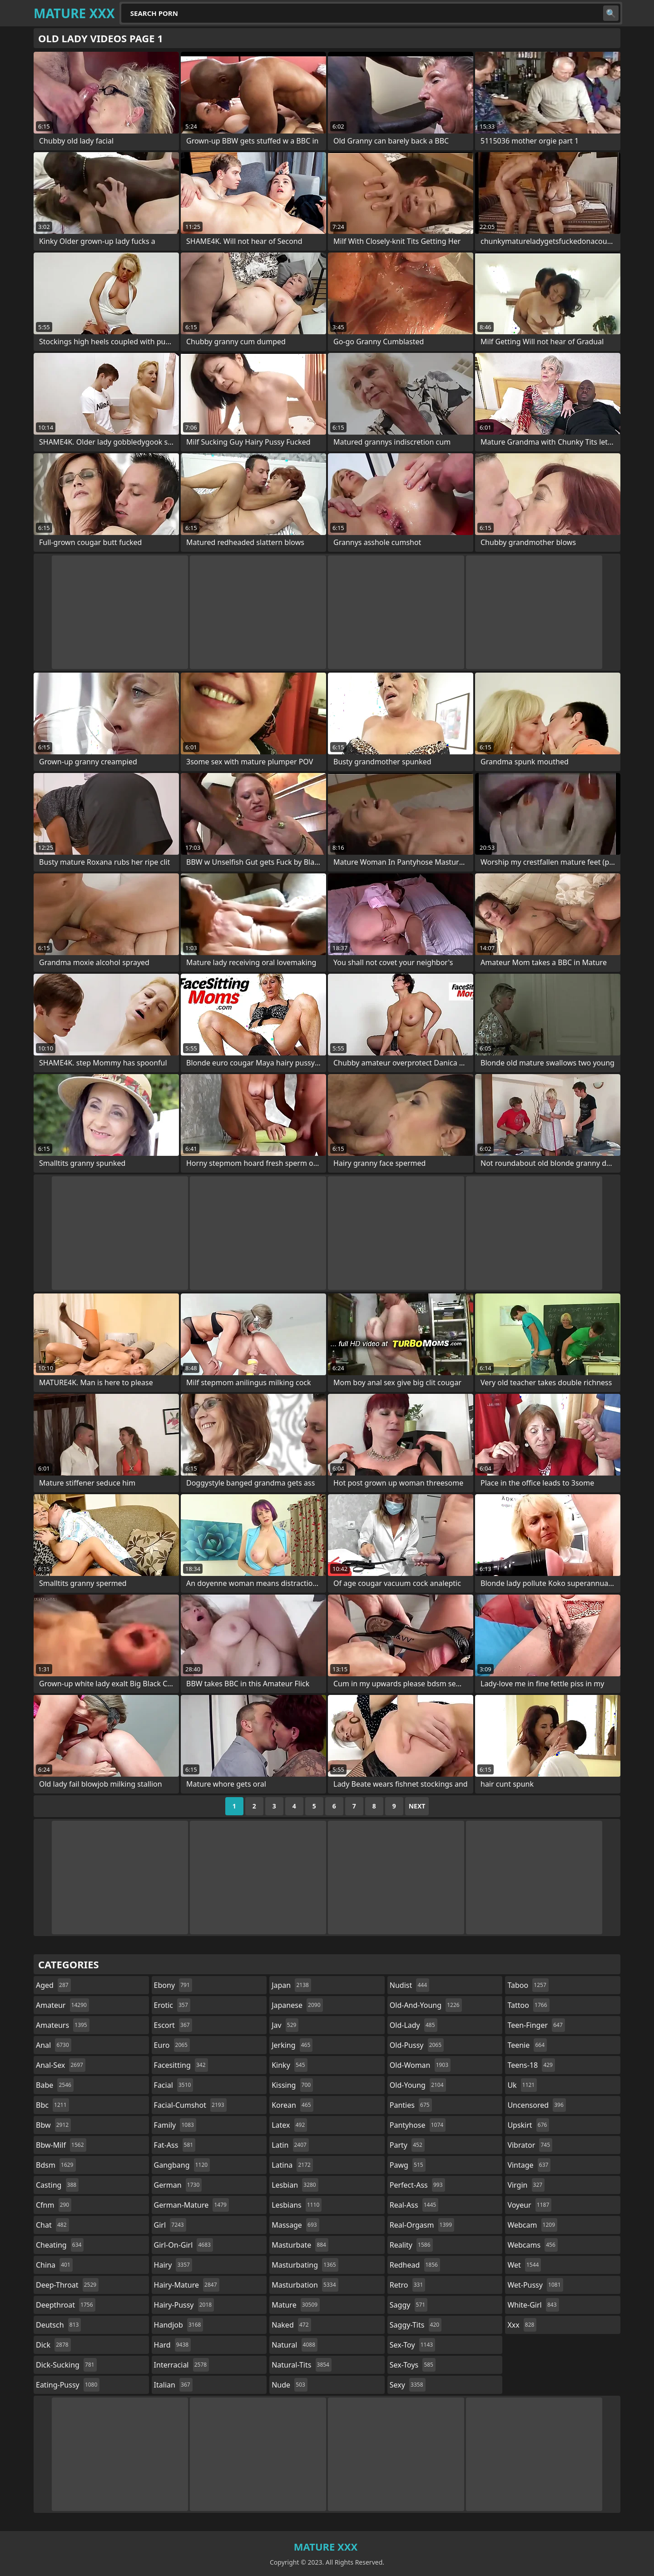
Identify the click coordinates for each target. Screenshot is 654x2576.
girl (170, 2225)
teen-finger (536, 2025)
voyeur (529, 2205)
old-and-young (426, 2005)
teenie (527, 2045)
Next (417, 1806)
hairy (173, 2265)
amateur (62, 2005)
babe (55, 2085)
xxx (521, 2325)
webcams (532, 2245)
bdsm (56, 2165)
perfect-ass (417, 2185)
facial (173, 2085)
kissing (292, 2085)
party (407, 2145)
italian (173, 2385)
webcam (532, 2225)
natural (294, 2345)
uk (522, 2085)
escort (173, 2025)
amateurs (62, 2025)
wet (524, 2265)
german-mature (191, 2205)
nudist (409, 1985)
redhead (415, 2265)
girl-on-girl (183, 2245)
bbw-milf (61, 2145)
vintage (528, 2165)
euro (172, 2045)
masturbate (300, 2245)
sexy (408, 2385)
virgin (526, 2185)
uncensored (536, 2105)
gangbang (182, 2165)
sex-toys (413, 2365)
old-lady (413, 2025)
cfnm (53, 2205)
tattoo (528, 2005)
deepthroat (65, 2305)
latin (290, 2145)
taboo (527, 1985)
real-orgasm (422, 2225)
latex (289, 2125)
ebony (173, 1985)
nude (289, 2385)
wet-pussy (535, 2285)
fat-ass (175, 2145)
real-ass (414, 2205)
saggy (408, 2305)
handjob (178, 2325)
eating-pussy (67, 2385)
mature (296, 2305)
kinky (289, 2065)
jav (285, 2025)
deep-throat (67, 2285)
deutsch (58, 2325)
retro (407, 2285)
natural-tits (302, 2365)
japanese (297, 2005)
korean (292, 2105)
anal (53, 2045)
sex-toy (412, 2345)
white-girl (533, 2305)
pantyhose (418, 2125)
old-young (418, 2085)
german (178, 2185)
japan (291, 1985)
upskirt (528, 2125)
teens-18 (531, 2065)
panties (411, 2105)
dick (53, 2345)
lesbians (297, 2205)
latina (292, 2165)
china (54, 2265)
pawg (408, 2165)
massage (295, 2225)
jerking (292, 2045)
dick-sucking (66, 2365)
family (175, 2125)
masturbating (305, 2265)
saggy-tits (415, 2325)
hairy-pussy (184, 2305)
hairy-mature (186, 2285)
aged (53, 1985)
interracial (181, 2365)
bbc (52, 2105)
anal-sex (60, 2065)
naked (291, 2325)
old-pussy (417, 2045)
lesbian (295, 2185)
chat (52, 2225)
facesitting (181, 2065)
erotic (172, 2005)
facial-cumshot (190, 2105)
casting (57, 2185)
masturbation (305, 2285)
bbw (53, 2125)
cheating (60, 2245)
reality (411, 2245)
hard (172, 2345)
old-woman (420, 2065)
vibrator (529, 2145)
